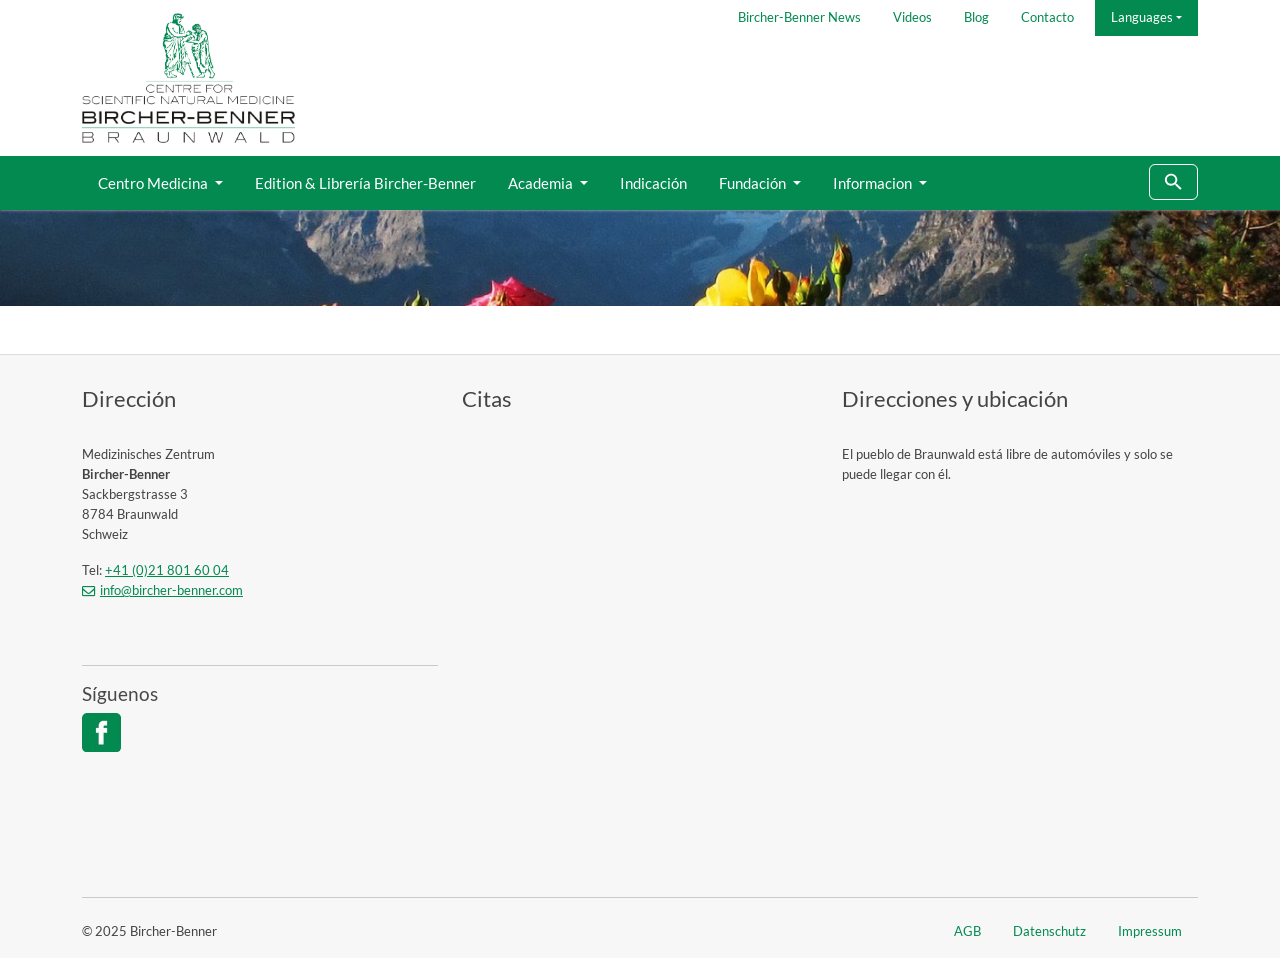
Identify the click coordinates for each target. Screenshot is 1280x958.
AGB (967, 931)
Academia (542, 183)
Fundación (754, 183)
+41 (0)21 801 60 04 (167, 570)
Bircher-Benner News (799, 17)
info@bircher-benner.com (171, 590)
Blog (976, 17)
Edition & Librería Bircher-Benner (365, 183)
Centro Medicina (154, 183)
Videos (912, 17)
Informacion (874, 183)
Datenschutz (1049, 931)
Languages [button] (1142, 17)
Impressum (1150, 931)
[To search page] (1173, 182)
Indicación (653, 183)
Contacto (1047, 17)
